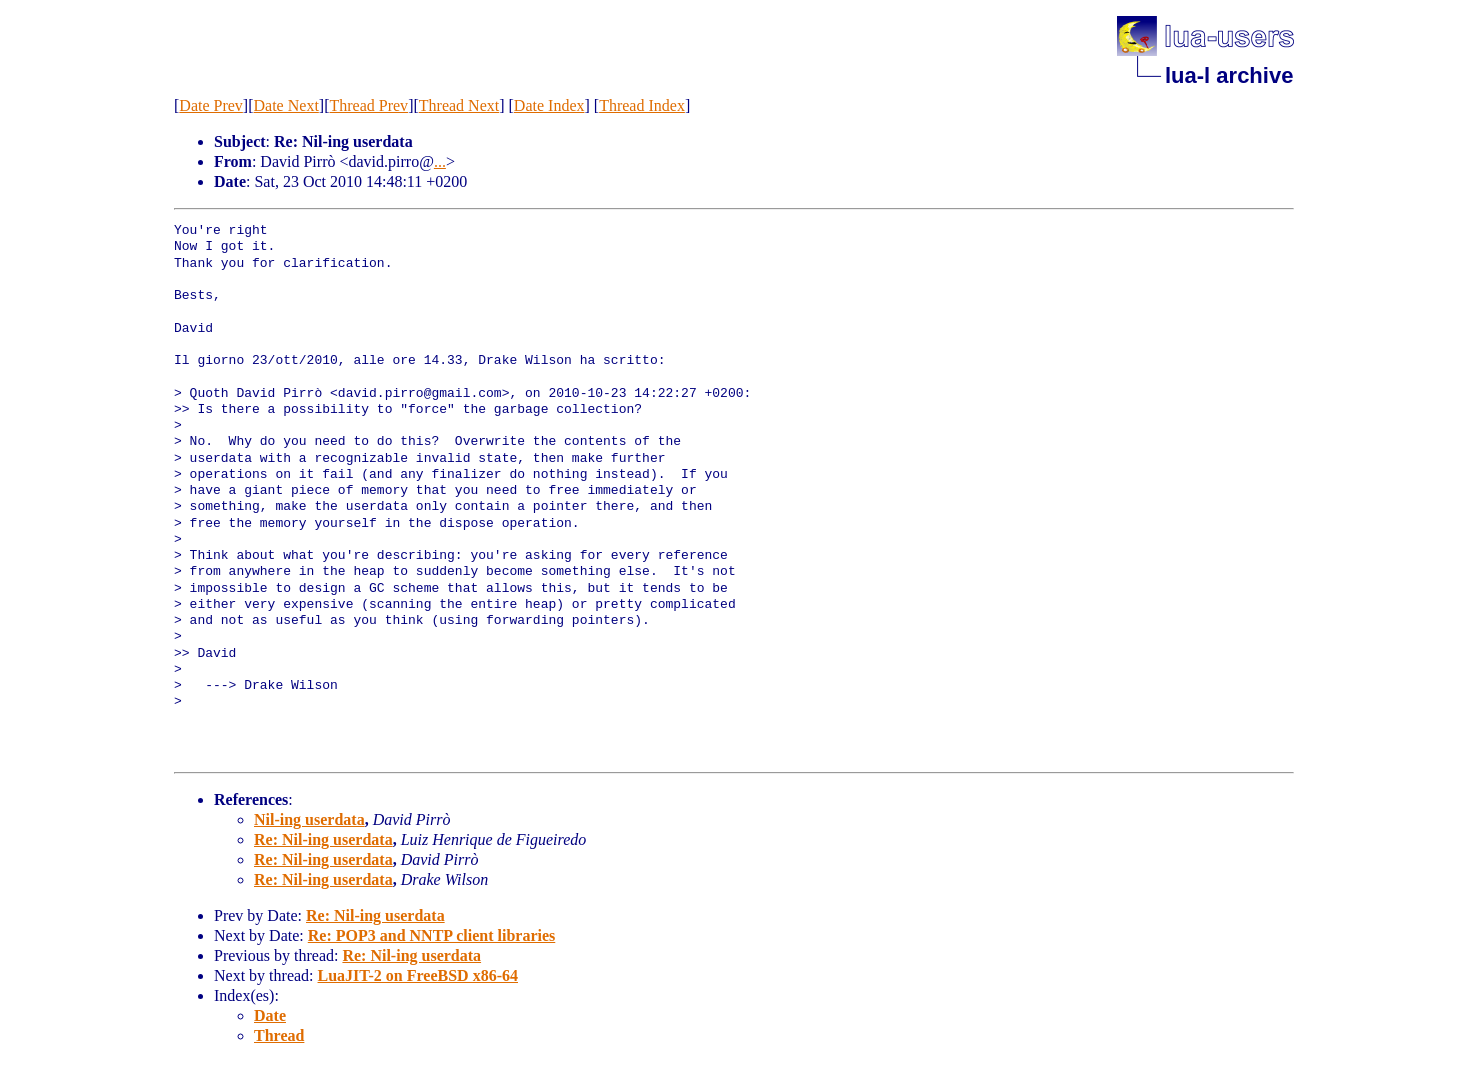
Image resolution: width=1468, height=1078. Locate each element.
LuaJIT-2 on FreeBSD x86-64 (418, 975)
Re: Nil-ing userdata (323, 839)
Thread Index (642, 105)
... (440, 161)
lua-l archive (1229, 75)
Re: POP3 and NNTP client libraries (432, 935)
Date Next (286, 105)
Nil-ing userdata (309, 819)
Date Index (549, 105)
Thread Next (459, 105)
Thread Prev (368, 105)
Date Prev (211, 105)
